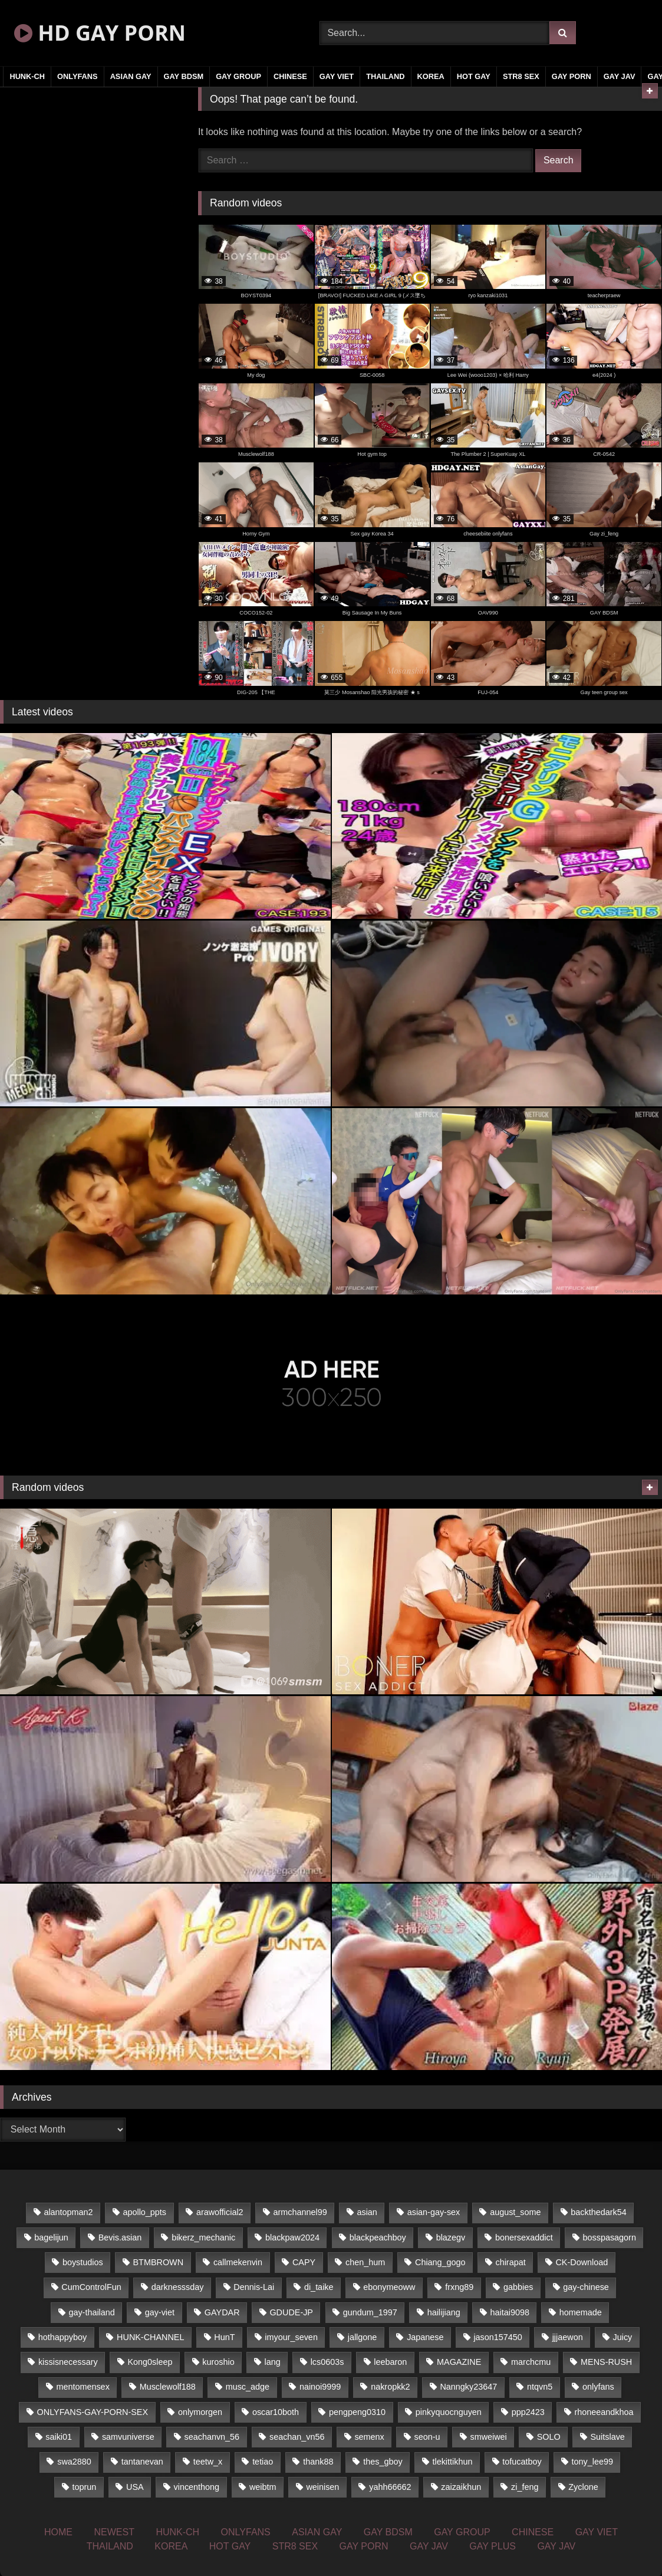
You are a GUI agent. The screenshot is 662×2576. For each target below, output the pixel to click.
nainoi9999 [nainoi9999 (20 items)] (320, 2386)
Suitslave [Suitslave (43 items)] (607, 2437)
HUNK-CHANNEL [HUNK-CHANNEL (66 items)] (150, 2337)
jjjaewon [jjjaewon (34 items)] (567, 2337)
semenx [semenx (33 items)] (369, 2437)
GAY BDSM (184, 76)
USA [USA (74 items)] (135, 2487)
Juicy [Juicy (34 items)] (623, 2337)
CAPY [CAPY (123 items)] (303, 2262)
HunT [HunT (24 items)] (224, 2337)
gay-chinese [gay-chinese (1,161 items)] (586, 2287)
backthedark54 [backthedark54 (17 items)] (598, 2212)
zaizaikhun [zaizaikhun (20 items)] (461, 2487)
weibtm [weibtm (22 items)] (262, 2487)
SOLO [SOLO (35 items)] (549, 2437)
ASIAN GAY (130, 76)
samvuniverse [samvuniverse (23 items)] (128, 2437)
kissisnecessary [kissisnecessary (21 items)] (68, 2362)
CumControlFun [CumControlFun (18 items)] (91, 2287)
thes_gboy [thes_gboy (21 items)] (382, 2461)
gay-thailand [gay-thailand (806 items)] (91, 2312)
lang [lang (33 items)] (273, 2362)
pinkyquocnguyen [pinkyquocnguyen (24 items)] (449, 2412)
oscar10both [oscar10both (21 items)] (275, 2412)
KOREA (430, 76)
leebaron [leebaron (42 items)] (390, 2362)
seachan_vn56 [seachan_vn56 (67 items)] (297, 2437)
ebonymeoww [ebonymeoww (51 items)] (389, 2287)
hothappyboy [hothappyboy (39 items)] (62, 2337)
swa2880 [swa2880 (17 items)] (74, 2461)
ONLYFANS (77, 76)
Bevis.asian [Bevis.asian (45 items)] (120, 2237)
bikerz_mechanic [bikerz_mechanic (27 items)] (203, 2237)
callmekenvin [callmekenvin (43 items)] (237, 2262)
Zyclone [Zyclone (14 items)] (583, 2487)
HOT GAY (473, 76)
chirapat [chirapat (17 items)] (510, 2262)
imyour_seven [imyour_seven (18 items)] (291, 2337)
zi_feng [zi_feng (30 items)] (524, 2487)
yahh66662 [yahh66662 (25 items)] (390, 2487)
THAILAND (385, 76)
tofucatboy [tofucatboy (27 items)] (521, 2461)
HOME (58, 2532)
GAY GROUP (238, 76)
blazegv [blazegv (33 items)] (451, 2237)
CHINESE (290, 76)
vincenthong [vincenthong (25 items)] (197, 2487)
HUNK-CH (27, 76)
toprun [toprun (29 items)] (84, 2487)
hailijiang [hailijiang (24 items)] (443, 2312)
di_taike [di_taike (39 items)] (319, 2287)
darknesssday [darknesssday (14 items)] (177, 2287)
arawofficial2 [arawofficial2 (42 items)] (219, 2212)
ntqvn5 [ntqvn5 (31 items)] (539, 2386)
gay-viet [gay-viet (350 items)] (159, 2312)
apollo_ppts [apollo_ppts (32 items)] (144, 2212)
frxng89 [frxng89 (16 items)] (459, 2287)
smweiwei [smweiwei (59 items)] (488, 2437)
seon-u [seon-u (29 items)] (427, 2437)
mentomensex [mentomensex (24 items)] (82, 2386)
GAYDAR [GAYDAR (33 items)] (222, 2312)
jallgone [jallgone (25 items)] (362, 2337)
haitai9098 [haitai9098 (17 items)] (509, 2312)
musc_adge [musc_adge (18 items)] (247, 2386)
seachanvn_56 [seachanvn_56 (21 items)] (211, 2437)
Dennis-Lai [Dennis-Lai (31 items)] (253, 2287)
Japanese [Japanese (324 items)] (425, 2337)
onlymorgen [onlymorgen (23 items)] (200, 2412)
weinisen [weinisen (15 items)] (322, 2487)
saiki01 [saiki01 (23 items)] (58, 2437)
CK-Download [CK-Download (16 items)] (581, 2262)
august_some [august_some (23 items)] (515, 2212)
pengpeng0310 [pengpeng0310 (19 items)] (357, 2412)
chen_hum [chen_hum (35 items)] (365, 2262)
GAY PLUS (492, 2546)
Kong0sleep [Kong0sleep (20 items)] (150, 2362)
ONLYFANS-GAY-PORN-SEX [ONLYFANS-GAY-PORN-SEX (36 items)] (92, 2412)
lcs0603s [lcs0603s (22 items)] (327, 2362)
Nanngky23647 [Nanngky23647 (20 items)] (468, 2386)
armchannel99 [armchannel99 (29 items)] (300, 2212)
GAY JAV (619, 76)
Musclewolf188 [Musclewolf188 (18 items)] (168, 2386)
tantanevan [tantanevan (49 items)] (142, 2461)
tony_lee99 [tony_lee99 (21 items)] (592, 2461)
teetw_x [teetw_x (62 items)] (208, 2461)
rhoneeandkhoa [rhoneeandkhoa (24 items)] (604, 2412)
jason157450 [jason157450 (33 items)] (497, 2337)
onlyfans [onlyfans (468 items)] (598, 2386)
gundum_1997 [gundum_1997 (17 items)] (370, 2312)
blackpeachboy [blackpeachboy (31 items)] (378, 2237)
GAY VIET (337, 76)
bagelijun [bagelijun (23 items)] (51, 2237)
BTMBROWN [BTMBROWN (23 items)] (158, 2262)
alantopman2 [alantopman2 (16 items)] (68, 2212)
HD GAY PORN (100, 32)
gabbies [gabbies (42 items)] (518, 2287)
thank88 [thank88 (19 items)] (318, 2461)
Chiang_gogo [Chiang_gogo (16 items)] (440, 2262)
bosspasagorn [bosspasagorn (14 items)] (609, 2237)
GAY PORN (571, 76)
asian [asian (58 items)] (367, 2212)
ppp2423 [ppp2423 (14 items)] (528, 2412)
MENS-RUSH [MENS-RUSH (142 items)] (606, 2362)
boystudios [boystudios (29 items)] (82, 2262)
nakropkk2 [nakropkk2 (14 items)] (390, 2386)
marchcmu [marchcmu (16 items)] (531, 2362)
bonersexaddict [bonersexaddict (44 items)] (524, 2237)
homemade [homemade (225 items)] (580, 2312)
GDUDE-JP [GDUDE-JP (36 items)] (291, 2312)
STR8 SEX (521, 76)
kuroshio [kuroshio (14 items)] (218, 2362)
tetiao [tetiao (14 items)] (262, 2461)
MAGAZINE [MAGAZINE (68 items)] (459, 2362)
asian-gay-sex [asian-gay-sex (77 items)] (433, 2212)
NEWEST (114, 2532)
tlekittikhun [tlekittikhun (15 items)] (452, 2461)
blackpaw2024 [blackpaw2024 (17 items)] (292, 2237)
